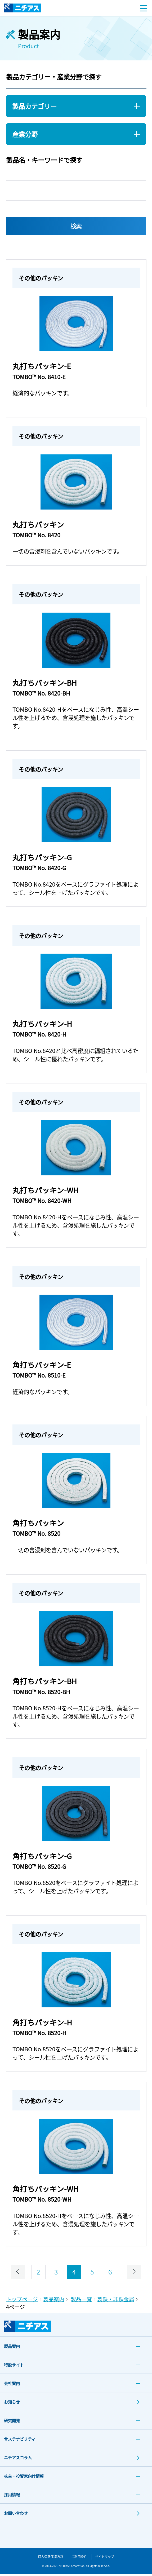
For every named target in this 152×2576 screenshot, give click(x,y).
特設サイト (14, 2367)
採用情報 (12, 2497)
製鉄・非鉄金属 (115, 2301)
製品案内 (53, 2301)
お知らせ (12, 2404)
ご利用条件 (79, 2559)
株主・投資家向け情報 (24, 2478)
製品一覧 (81, 2301)
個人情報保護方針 (50, 2559)
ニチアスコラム (18, 2460)
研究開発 (12, 2422)
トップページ (22, 2301)
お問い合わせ (16, 2515)
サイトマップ (104, 2559)
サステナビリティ (19, 2441)
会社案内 (12, 2385)
